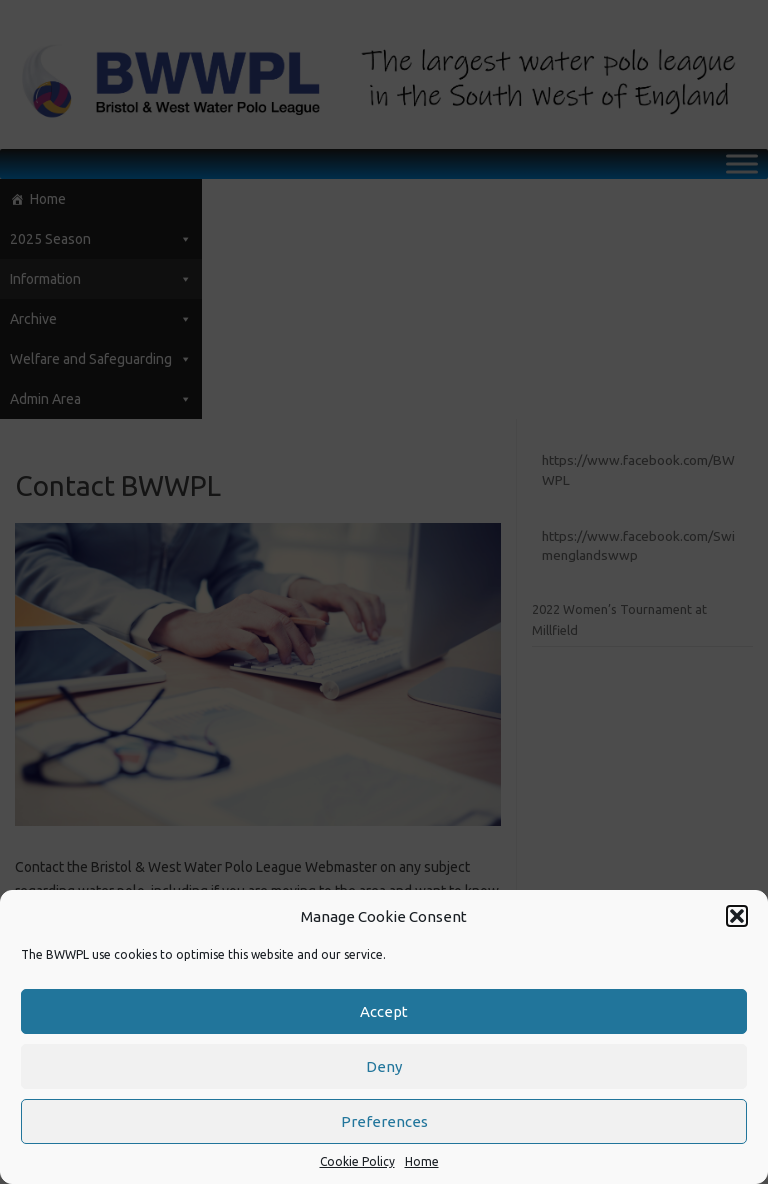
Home (422, 1161)
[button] (737, 916)
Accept (384, 1011)
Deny (384, 1066)
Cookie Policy (357, 1161)
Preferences (384, 1121)
